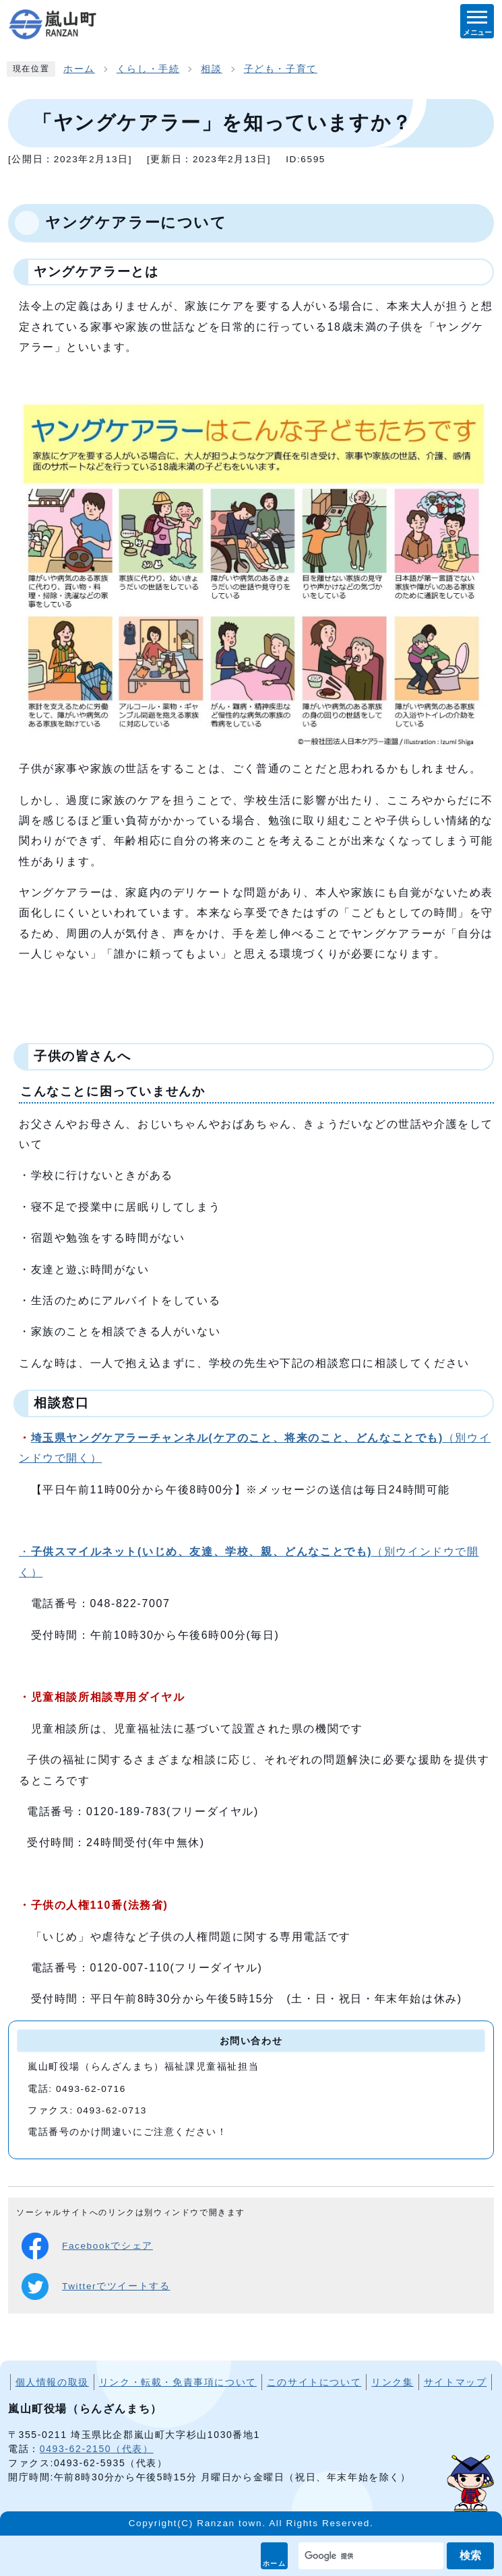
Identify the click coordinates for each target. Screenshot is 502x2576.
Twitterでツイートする (96, 2286)
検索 (470, 2555)
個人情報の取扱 (52, 2382)
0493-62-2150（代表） (97, 2448)
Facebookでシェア (87, 2246)
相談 (211, 69)
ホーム (274, 2563)
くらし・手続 (148, 69)
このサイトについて (314, 2382)
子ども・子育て (280, 69)
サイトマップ (455, 2382)
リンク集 (392, 2382)
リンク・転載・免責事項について (178, 2382)
